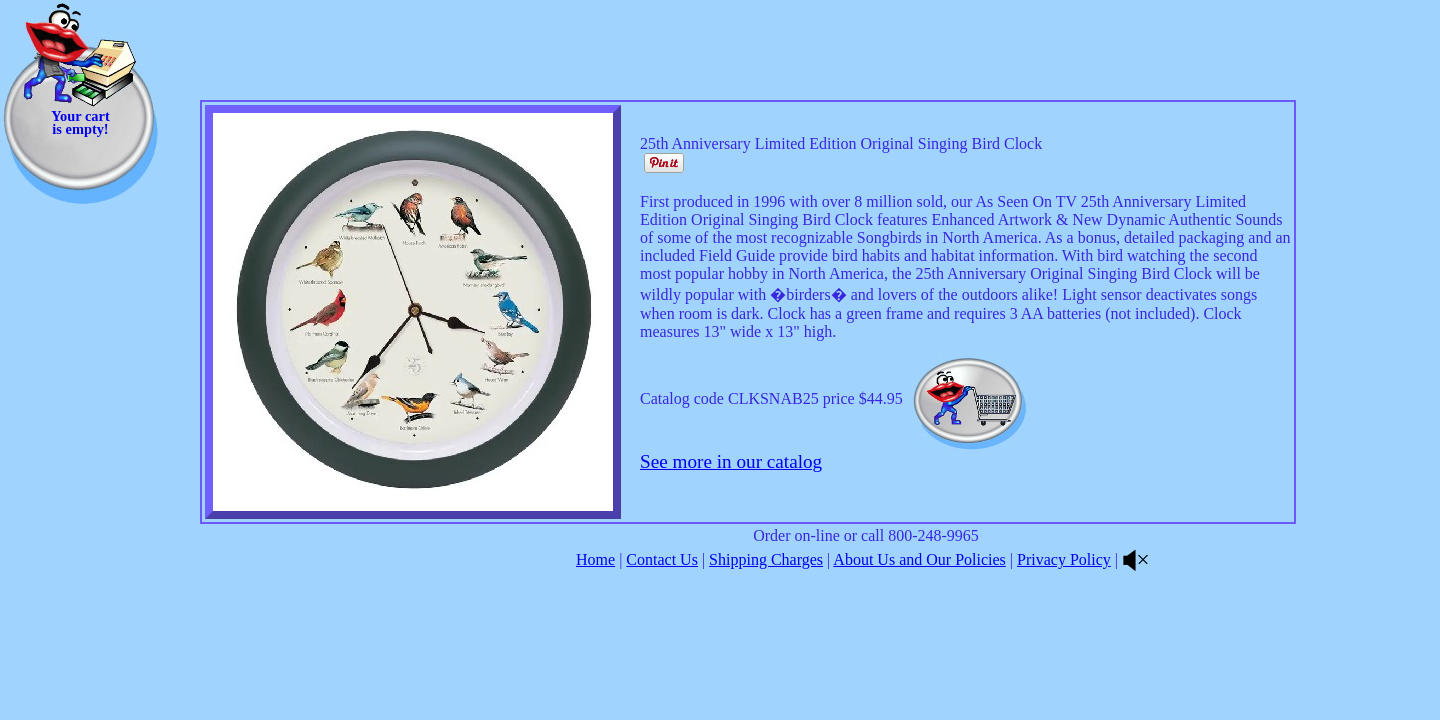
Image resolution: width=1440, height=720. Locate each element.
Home (595, 559)
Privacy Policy (1064, 559)
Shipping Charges (766, 559)
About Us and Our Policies (919, 559)
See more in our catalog (731, 461)
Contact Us (662, 559)
